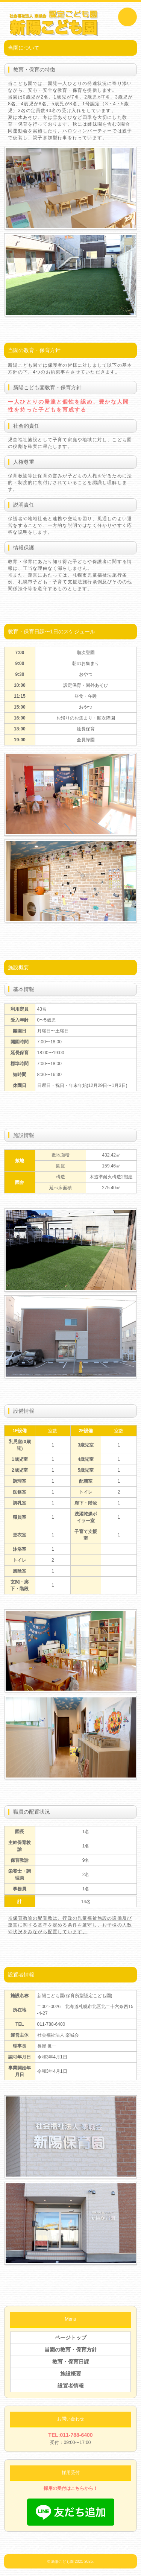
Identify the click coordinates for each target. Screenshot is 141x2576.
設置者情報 (71, 2386)
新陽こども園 (62, 2561)
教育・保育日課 (70, 2362)
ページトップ (70, 2338)
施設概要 (70, 2374)
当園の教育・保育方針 (70, 2350)
